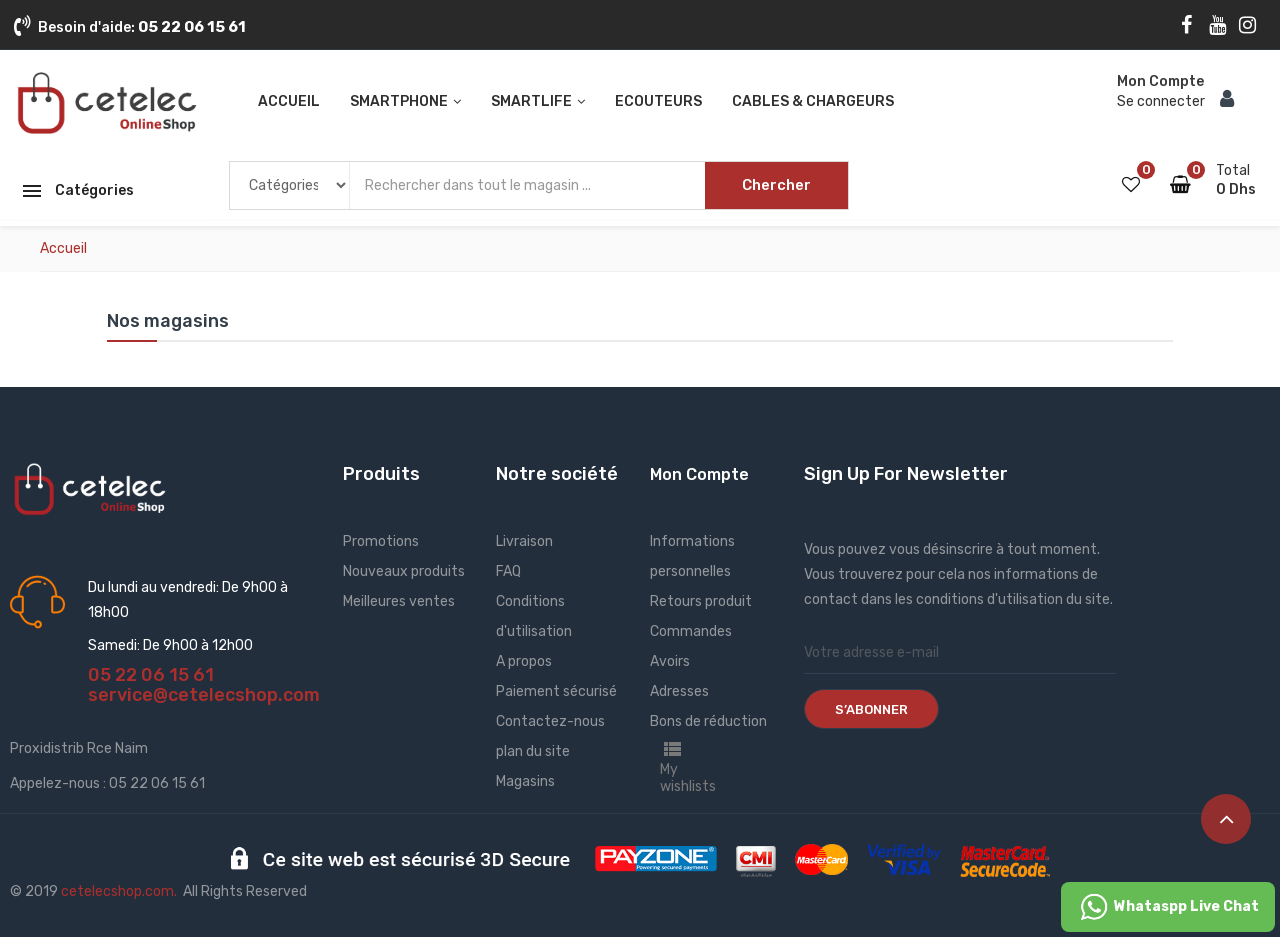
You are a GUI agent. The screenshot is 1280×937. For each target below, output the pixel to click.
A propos (524, 661)
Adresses (679, 691)
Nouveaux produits (404, 571)
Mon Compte (699, 474)
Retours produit (701, 601)
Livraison (524, 541)
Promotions (381, 541)
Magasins (525, 781)
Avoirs (670, 661)
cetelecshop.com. (119, 891)
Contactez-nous (550, 721)
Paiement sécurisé (556, 691)
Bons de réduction (708, 721)
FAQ (508, 571)
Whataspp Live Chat (1168, 907)
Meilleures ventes (399, 601)
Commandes (691, 631)
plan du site (533, 751)
